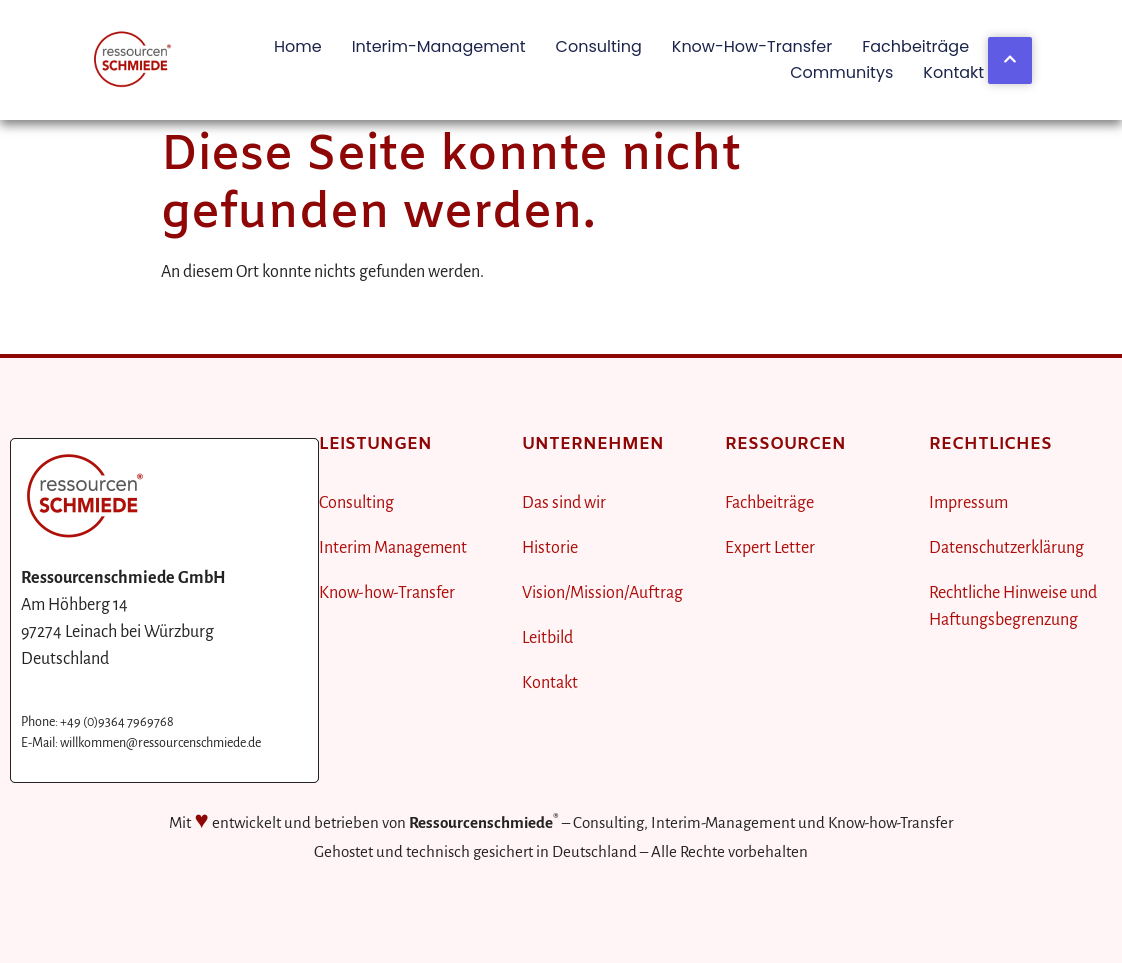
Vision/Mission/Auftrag (602, 593)
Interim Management (393, 548)
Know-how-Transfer (752, 46)
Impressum (968, 503)
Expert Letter (770, 548)
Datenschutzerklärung (1006, 548)
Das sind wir (564, 503)
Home (298, 46)
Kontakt (953, 72)
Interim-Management (439, 46)
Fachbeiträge (915, 46)
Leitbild (547, 638)
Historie (550, 548)
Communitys (841, 72)
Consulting (599, 46)
